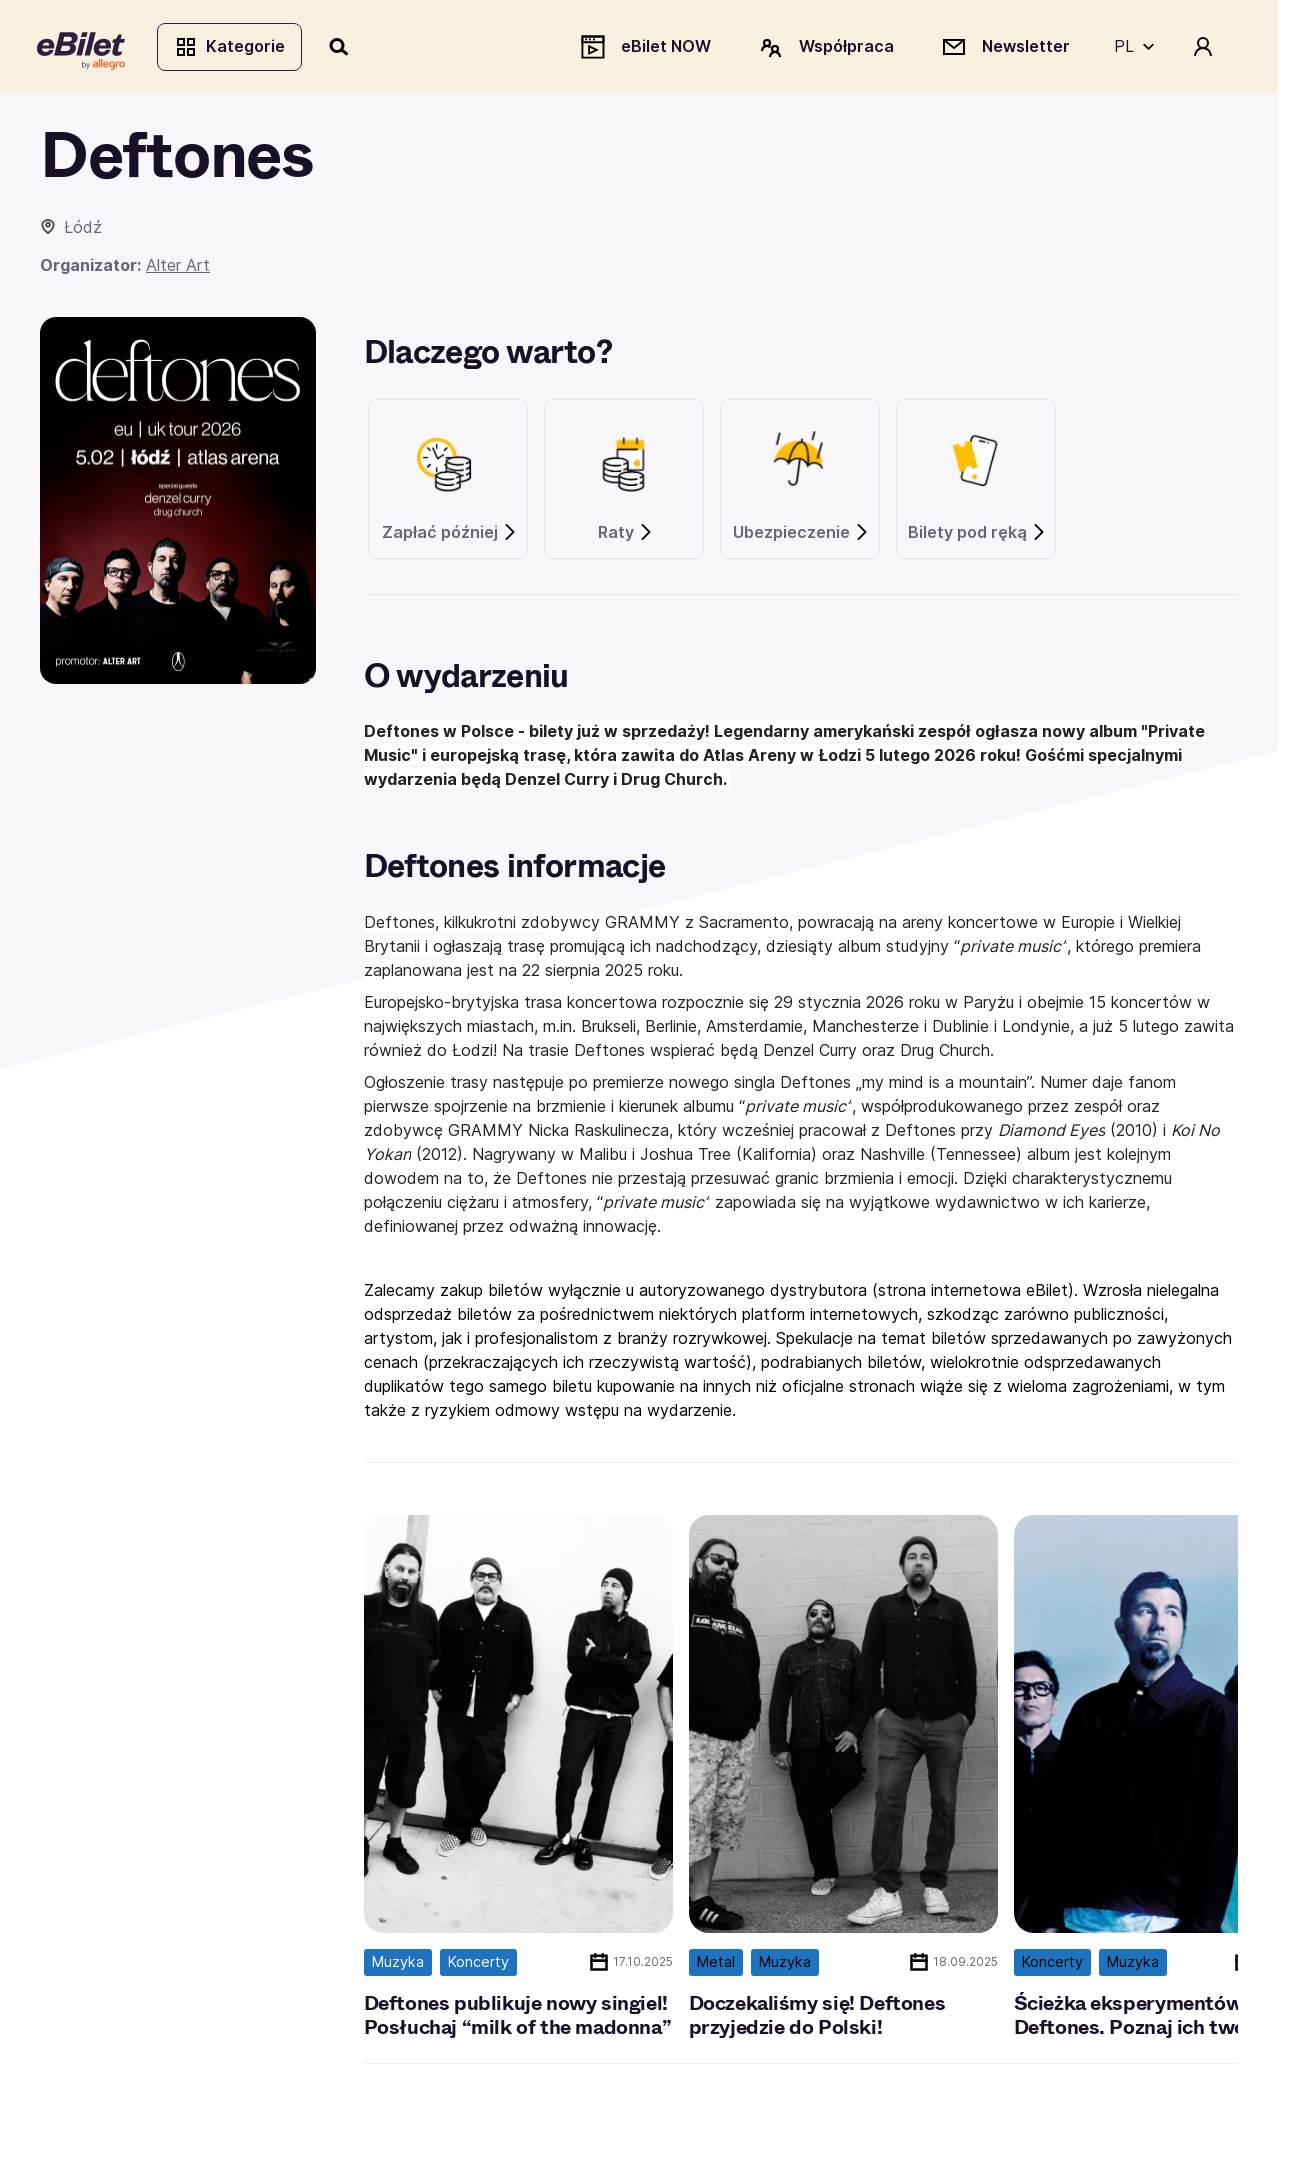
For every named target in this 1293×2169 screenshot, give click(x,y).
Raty (626, 535)
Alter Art (178, 268)
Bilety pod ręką (977, 535)
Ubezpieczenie (801, 535)
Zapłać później (450, 535)
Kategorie (232, 48)
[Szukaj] (343, 48)
